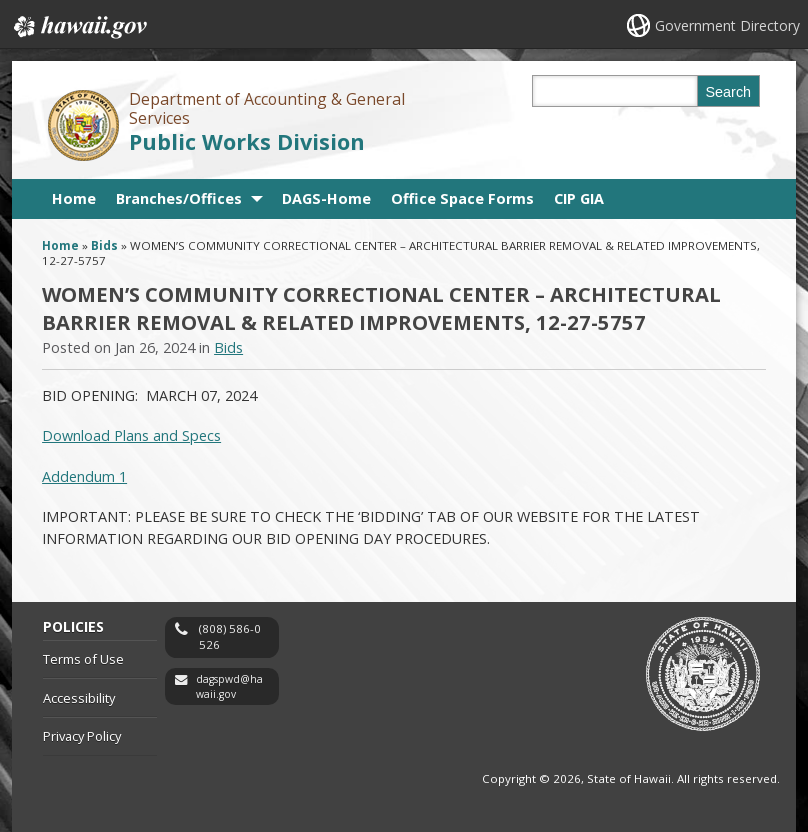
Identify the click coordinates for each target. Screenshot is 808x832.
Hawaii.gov (78, 27)
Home (74, 198)
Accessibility (79, 698)
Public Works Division (247, 141)
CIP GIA (579, 198)
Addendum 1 (84, 476)
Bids (104, 245)
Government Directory (727, 25)
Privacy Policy (82, 736)
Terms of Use (83, 659)
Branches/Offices (179, 198)
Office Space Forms (462, 198)
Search (729, 92)
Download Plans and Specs (131, 435)
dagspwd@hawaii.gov (229, 686)
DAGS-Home (326, 198)
